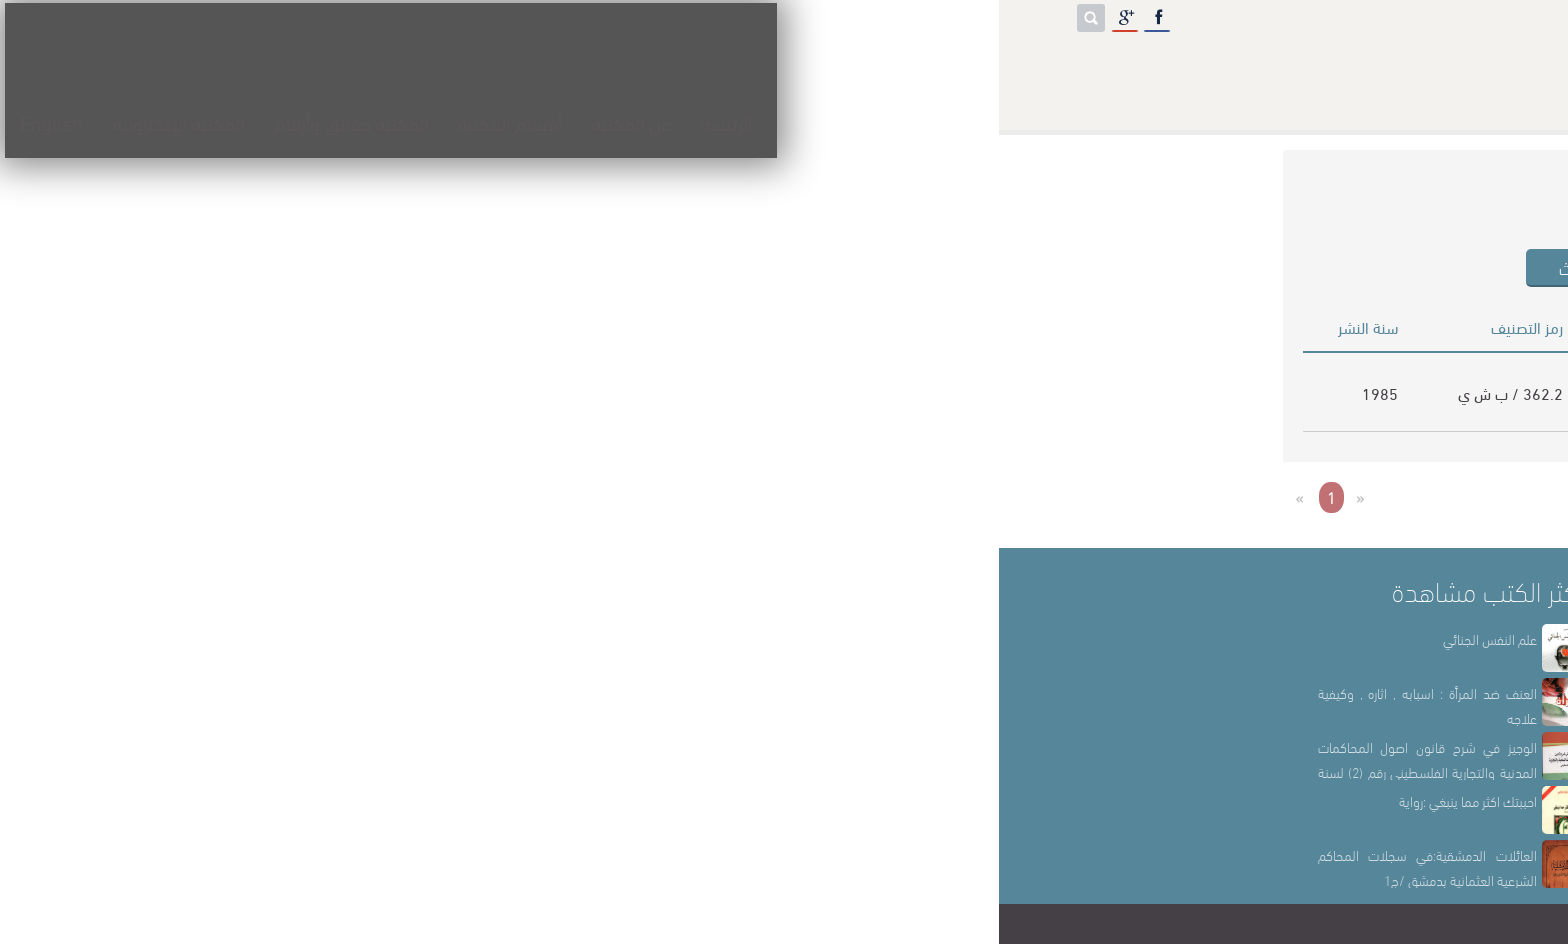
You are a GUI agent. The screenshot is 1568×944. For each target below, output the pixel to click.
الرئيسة (799, 66)
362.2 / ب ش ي (511, 392)
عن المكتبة (704, 66)
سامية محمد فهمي (690, 406)
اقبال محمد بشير (699, 377)
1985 (381, 392)
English (124, 66)
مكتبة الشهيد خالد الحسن (782, 924)
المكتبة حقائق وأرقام (424, 66)
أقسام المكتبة (583, 66)
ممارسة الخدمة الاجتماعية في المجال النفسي (1021, 392)
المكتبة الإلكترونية (251, 66)
